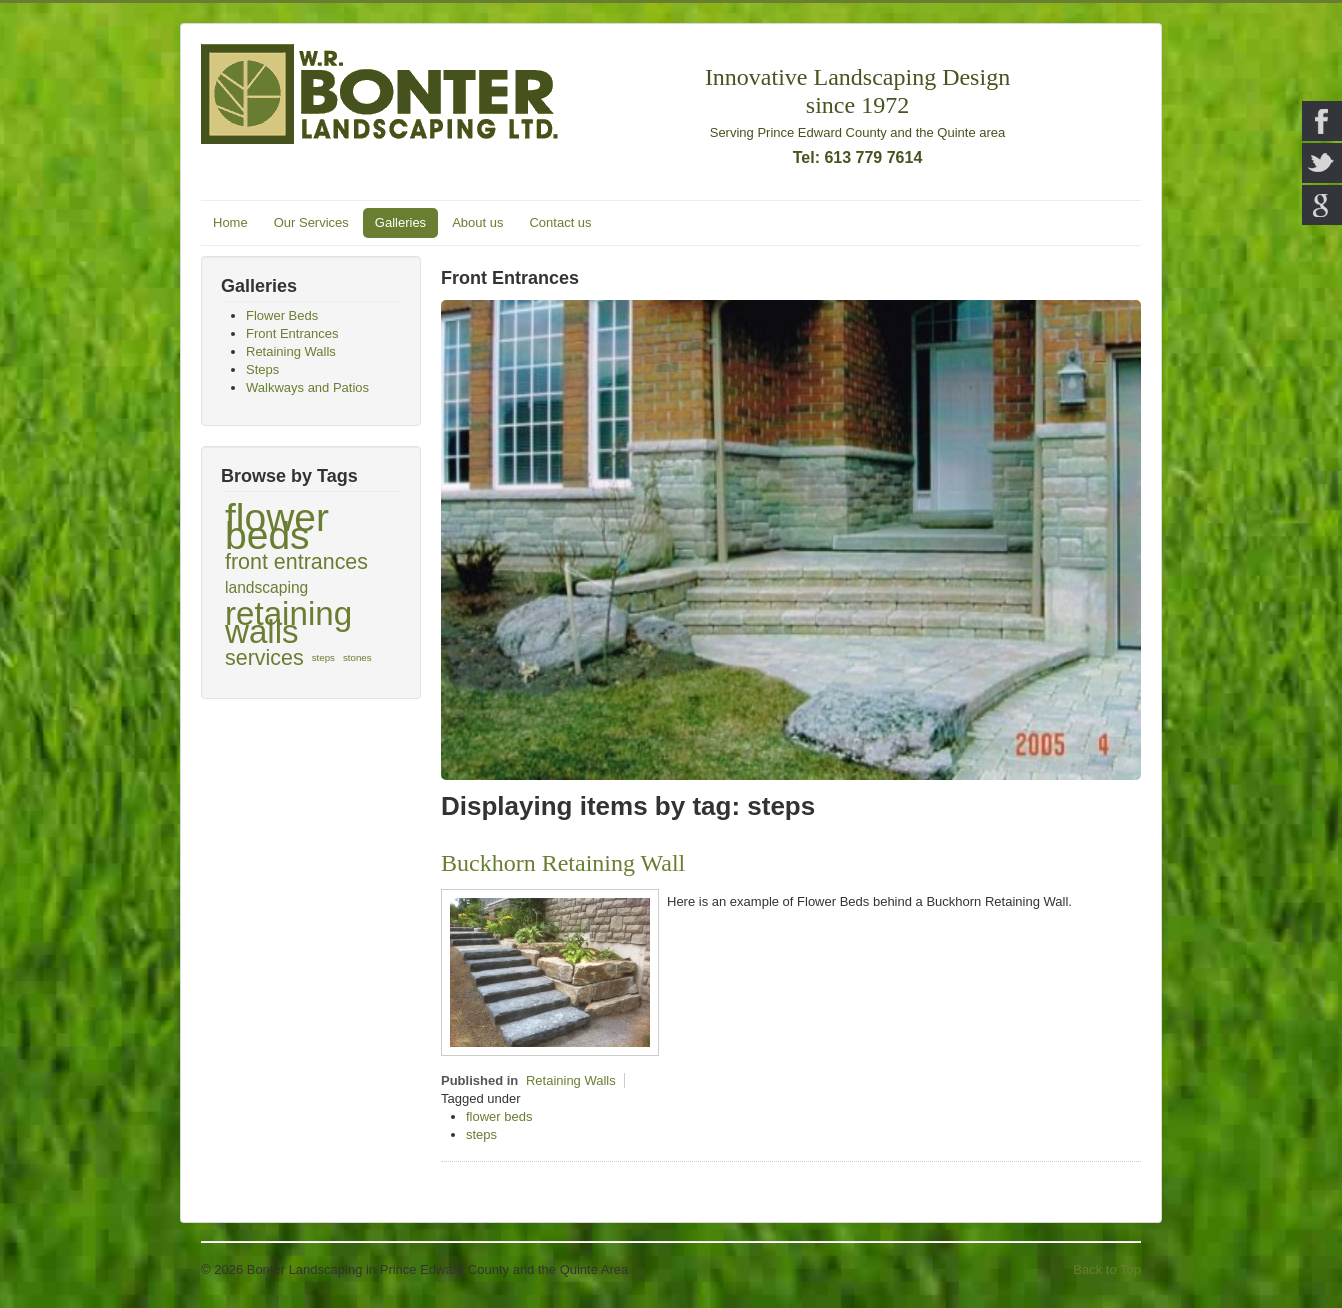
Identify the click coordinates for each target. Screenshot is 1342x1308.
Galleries (400, 222)
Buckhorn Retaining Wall (563, 863)
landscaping (266, 587)
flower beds (277, 527)
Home (230, 222)
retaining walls (288, 623)
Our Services (311, 222)
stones (357, 657)
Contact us (560, 222)
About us (477, 222)
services (264, 658)
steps (323, 657)
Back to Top (1107, 1269)
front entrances (296, 562)
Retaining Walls (571, 1080)
